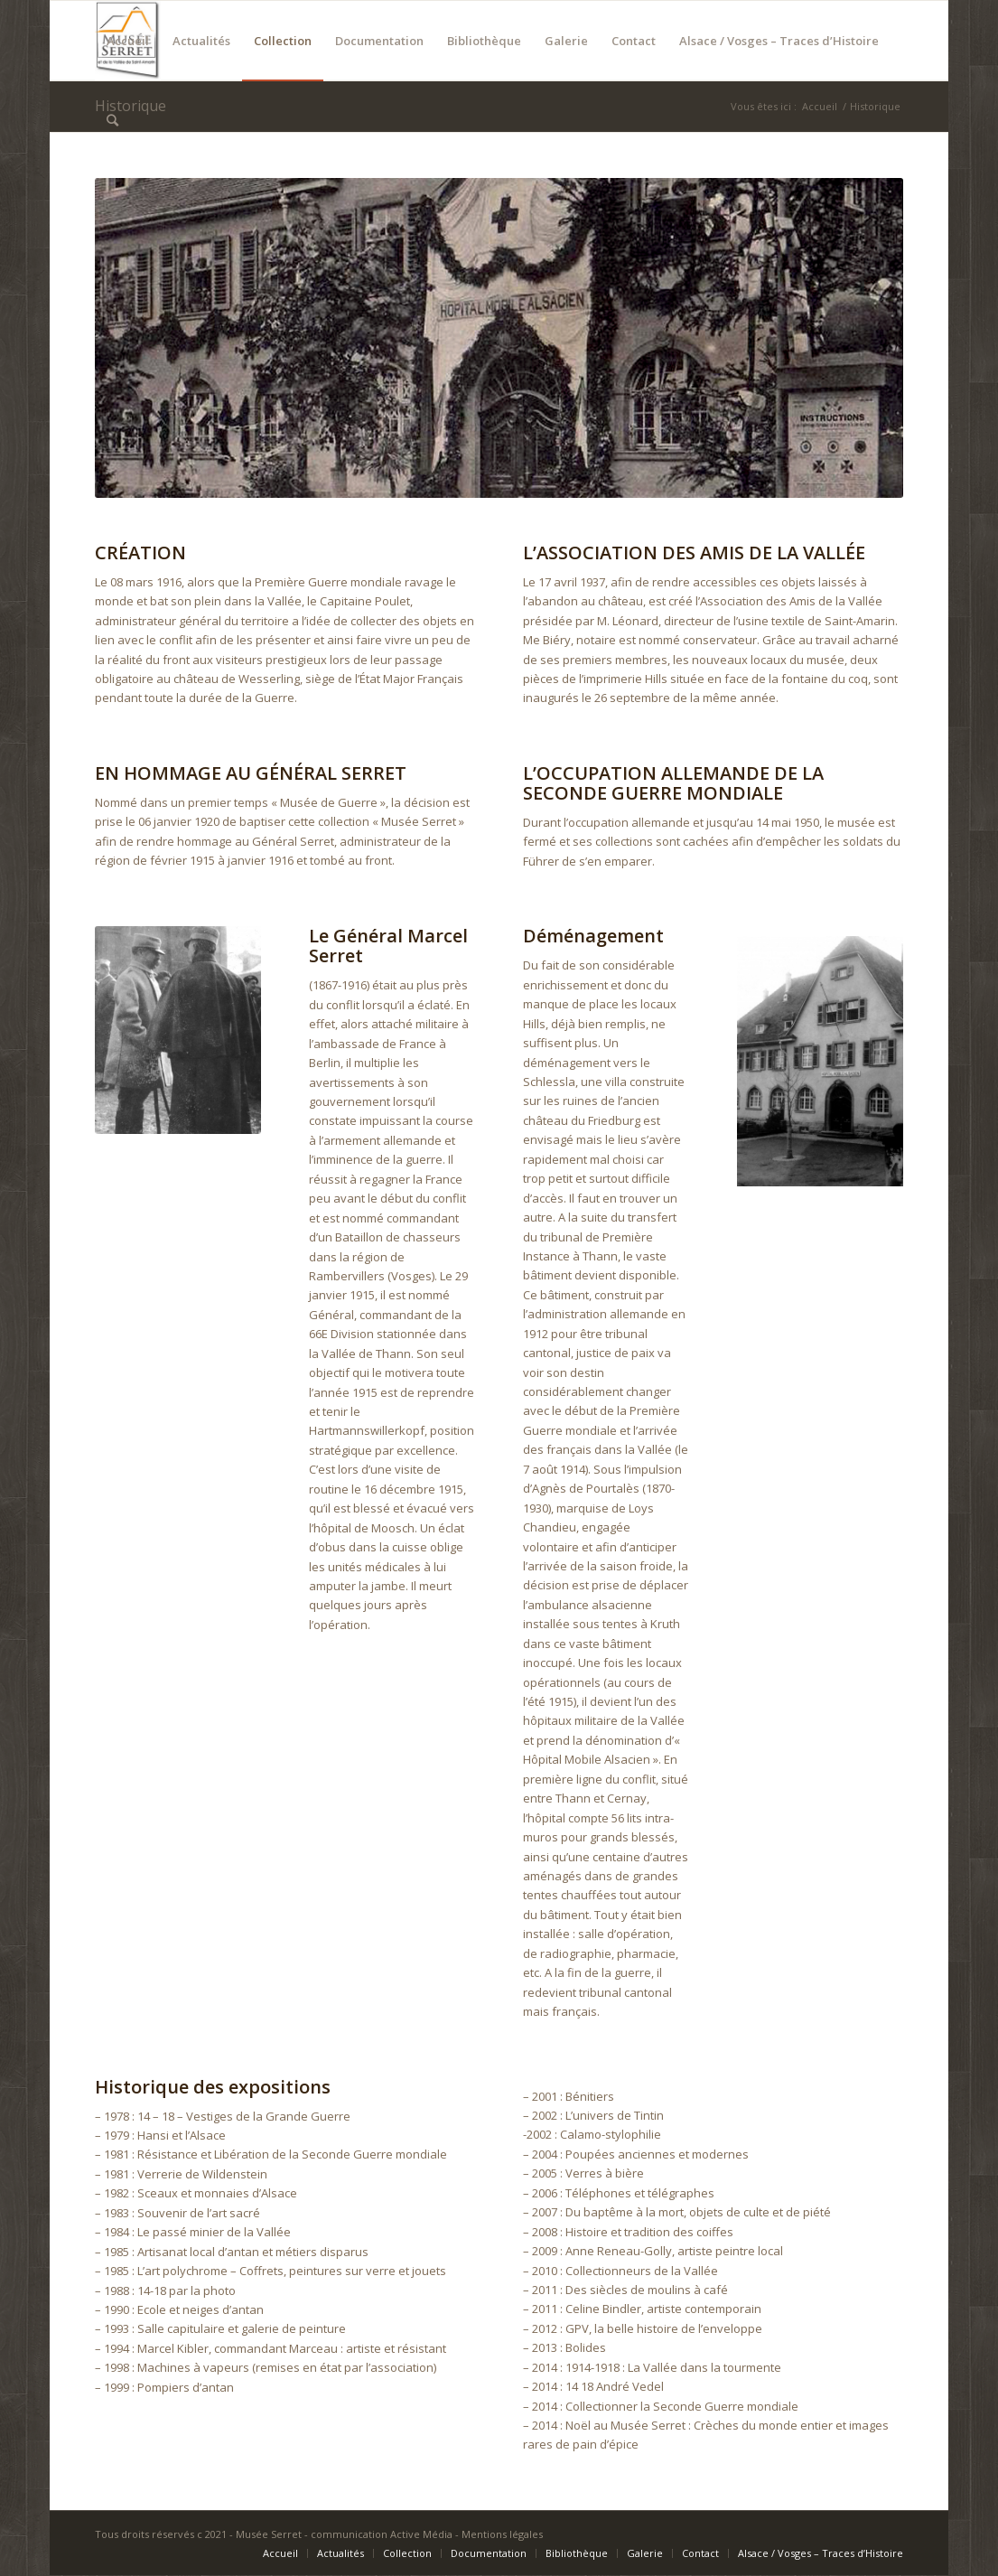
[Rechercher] (112, 120)
